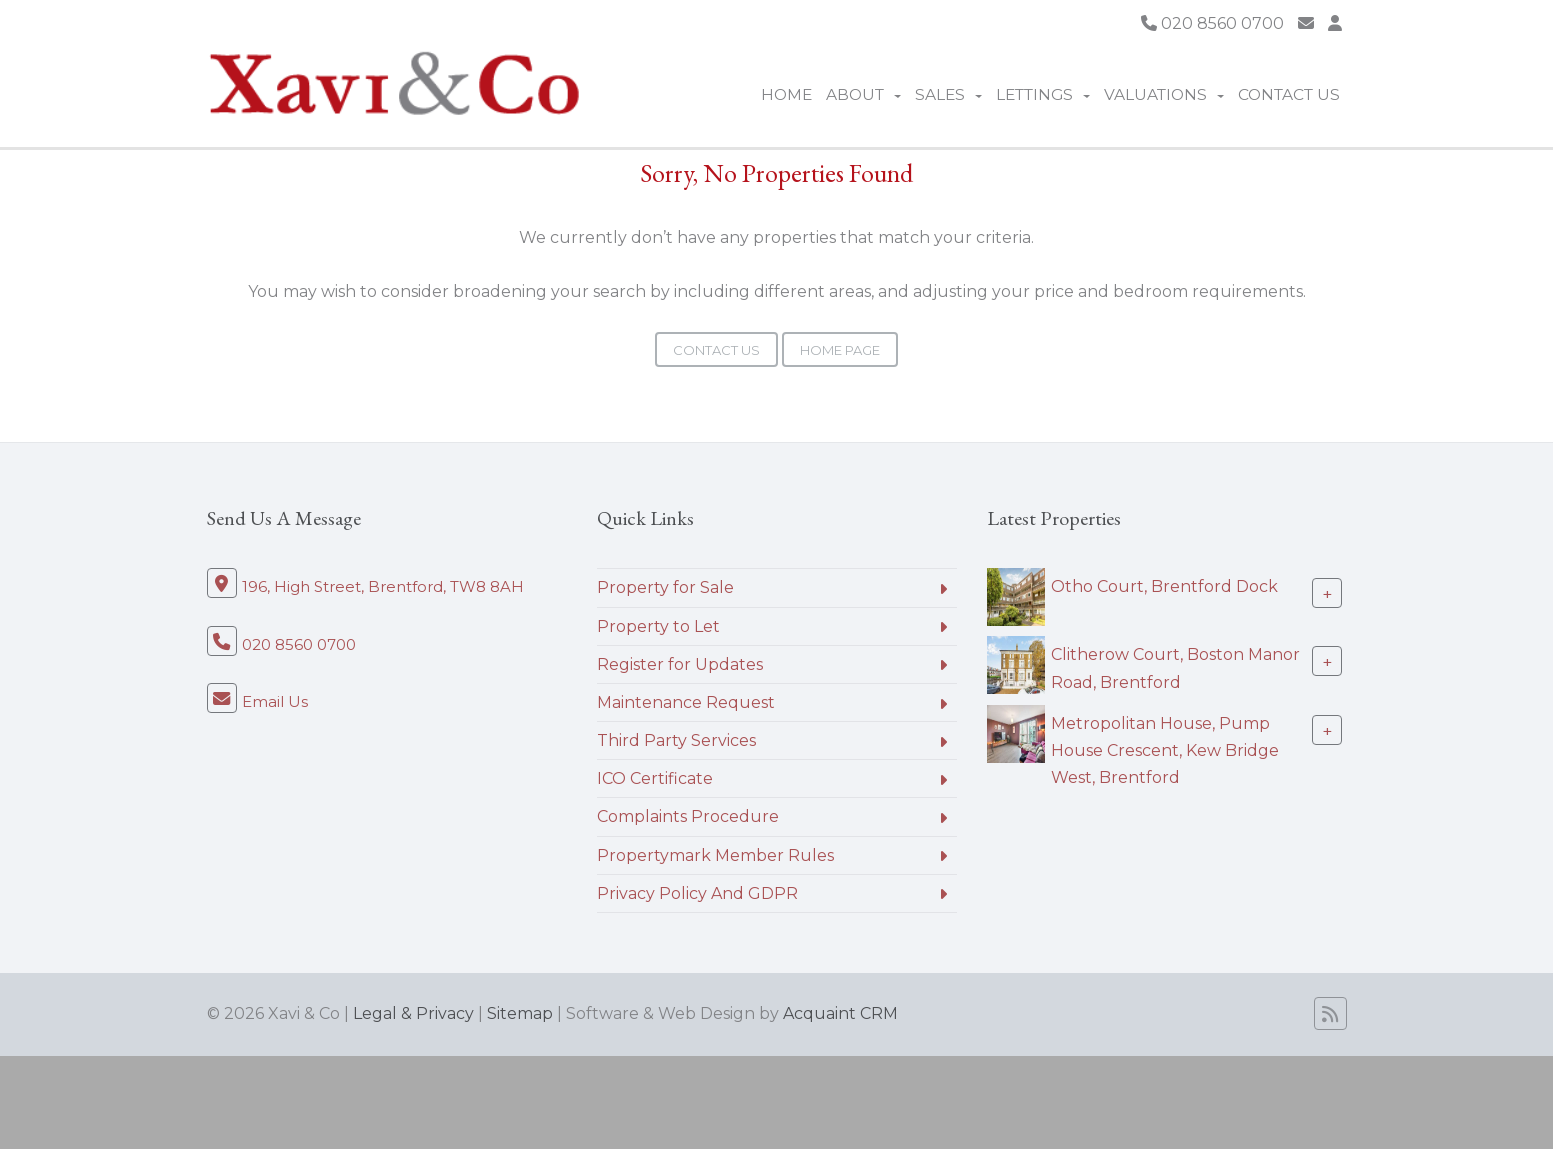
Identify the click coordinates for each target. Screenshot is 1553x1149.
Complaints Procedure (688, 816)
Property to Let (658, 626)
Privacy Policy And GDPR (697, 893)
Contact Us (1289, 94)
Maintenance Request (686, 702)
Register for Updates (680, 664)
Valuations (1164, 94)
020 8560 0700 (1212, 23)
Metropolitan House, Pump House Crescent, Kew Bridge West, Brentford (1165, 750)
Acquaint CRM (840, 1013)
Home (786, 94)
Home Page (840, 350)
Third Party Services (676, 740)
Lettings (1043, 94)
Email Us (275, 701)
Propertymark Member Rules (715, 855)
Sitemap (520, 1013)
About (863, 94)
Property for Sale (665, 587)
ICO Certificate (655, 778)
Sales (948, 94)
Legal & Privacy (413, 1013)
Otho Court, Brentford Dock (1164, 586)
